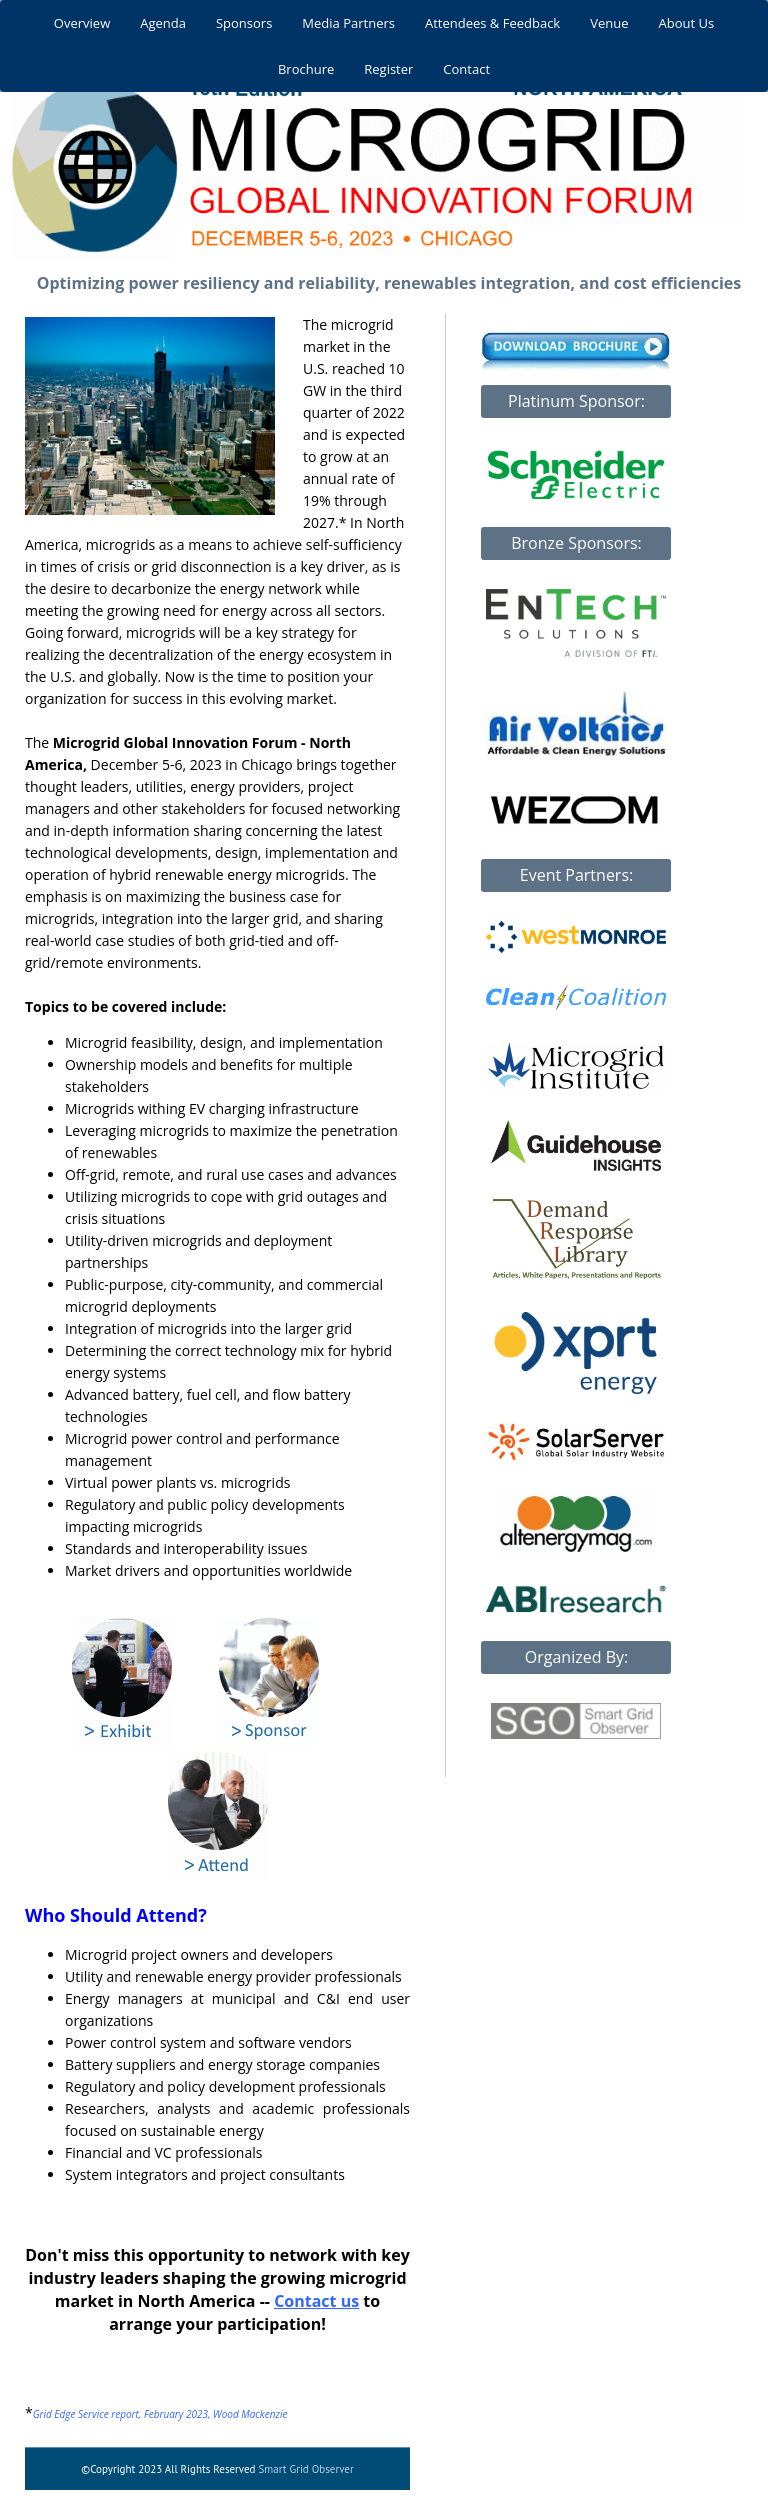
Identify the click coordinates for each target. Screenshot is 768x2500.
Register (388, 69)
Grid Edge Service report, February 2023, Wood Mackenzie (160, 2414)
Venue (609, 23)
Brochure (306, 69)
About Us (687, 23)
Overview (82, 23)
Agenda (163, 23)
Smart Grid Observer (305, 2469)
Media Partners (348, 23)
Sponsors (244, 23)
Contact (466, 69)
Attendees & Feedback (492, 23)
